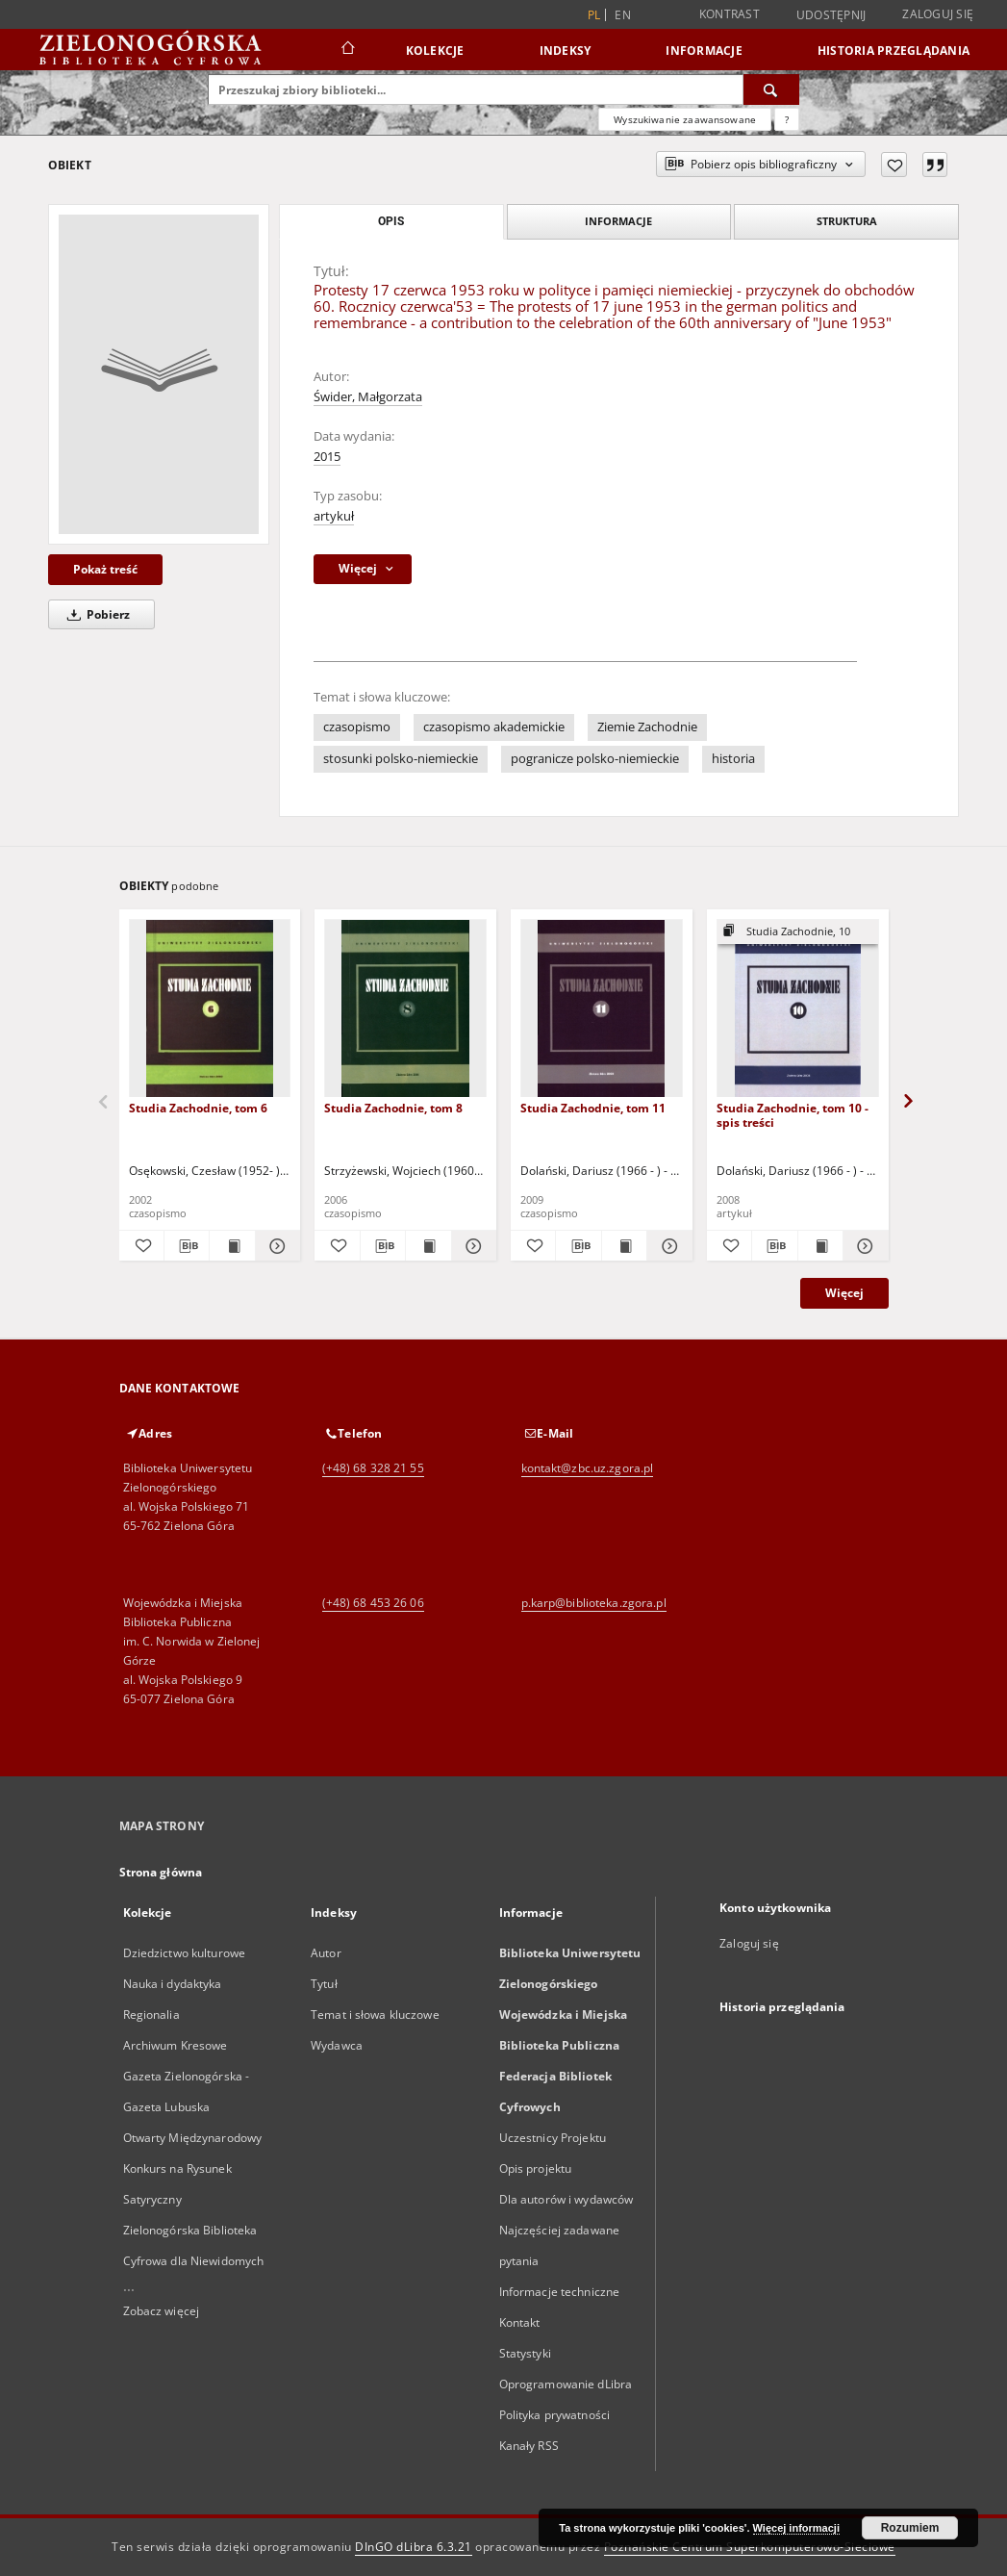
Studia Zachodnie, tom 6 (198, 1108)
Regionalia (151, 2014)
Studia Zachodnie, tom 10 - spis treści (793, 1115)
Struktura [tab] (847, 221)
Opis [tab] (391, 221)
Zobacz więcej (161, 2311)
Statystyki (525, 2353)
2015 (327, 456)
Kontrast (729, 14)
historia (733, 759)
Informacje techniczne (559, 2291)
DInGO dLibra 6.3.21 (413, 2546)
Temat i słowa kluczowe (375, 2014)
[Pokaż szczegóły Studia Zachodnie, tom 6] (275, 1246)
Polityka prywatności (554, 2415)
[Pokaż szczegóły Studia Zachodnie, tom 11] (666, 1246)
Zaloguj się (937, 14)
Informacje (704, 50)
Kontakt (520, 2322)
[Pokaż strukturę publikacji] (797, 932)
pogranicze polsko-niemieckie (595, 759)
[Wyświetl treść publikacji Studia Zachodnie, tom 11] (624, 1246)
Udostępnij (831, 15)
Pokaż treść (105, 569)
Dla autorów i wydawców (566, 2199)
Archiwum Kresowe (175, 2045)
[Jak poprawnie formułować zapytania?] (786, 119)
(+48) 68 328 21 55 (373, 1468)
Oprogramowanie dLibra (566, 2384)
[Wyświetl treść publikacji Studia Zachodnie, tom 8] (428, 1246)
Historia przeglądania (893, 50)
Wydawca (337, 2045)
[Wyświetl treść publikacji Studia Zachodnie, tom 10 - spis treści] (820, 1246)
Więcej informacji (796, 2528)
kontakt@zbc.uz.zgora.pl (587, 1468)
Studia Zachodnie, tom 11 (593, 1108)
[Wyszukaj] (771, 89)
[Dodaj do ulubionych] (894, 164)
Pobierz (95, 614)
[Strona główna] (346, 50)
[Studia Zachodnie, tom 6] (210, 1009)
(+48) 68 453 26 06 (373, 1602)
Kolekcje (435, 50)
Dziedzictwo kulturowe (184, 1953)
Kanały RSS (529, 2445)
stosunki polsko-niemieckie (400, 759)
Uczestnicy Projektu (552, 2138)
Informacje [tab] (618, 221)
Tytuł (324, 1984)
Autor (326, 1953)
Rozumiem (910, 2528)
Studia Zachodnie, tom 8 (393, 1108)
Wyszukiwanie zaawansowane (685, 119)
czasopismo (356, 727)
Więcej (844, 1293)
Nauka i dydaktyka (172, 1984)
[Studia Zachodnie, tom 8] (405, 1009)
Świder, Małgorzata (368, 397)
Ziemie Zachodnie (647, 727)
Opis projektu (535, 2168)
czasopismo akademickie (494, 727)
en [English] (623, 15)
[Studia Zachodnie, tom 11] (601, 1009)
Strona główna (161, 1872)
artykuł (334, 516)
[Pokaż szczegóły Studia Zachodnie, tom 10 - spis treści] (863, 1246)
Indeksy (566, 50)
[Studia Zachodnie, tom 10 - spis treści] (797, 1009)
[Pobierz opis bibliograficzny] (186, 1246)
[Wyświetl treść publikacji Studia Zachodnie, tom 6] (232, 1246)
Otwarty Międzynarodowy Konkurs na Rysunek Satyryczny (193, 2168)
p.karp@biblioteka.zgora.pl (594, 1602)
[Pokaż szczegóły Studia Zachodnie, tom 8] (471, 1246)
